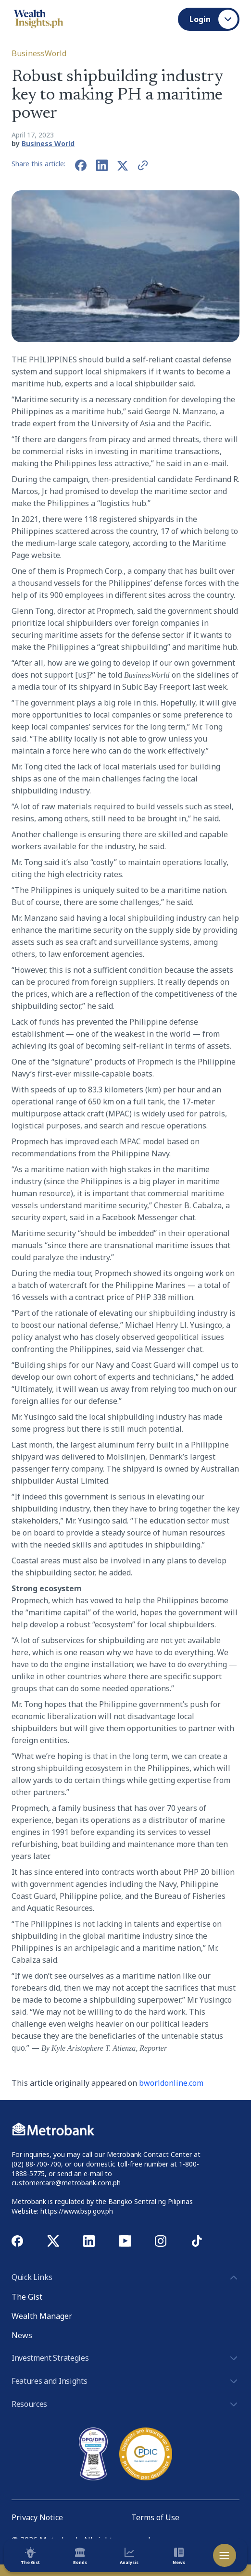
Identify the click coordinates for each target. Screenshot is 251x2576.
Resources (125, 2404)
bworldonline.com (171, 2083)
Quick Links (125, 2277)
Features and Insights (125, 2381)
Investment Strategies (125, 2358)
